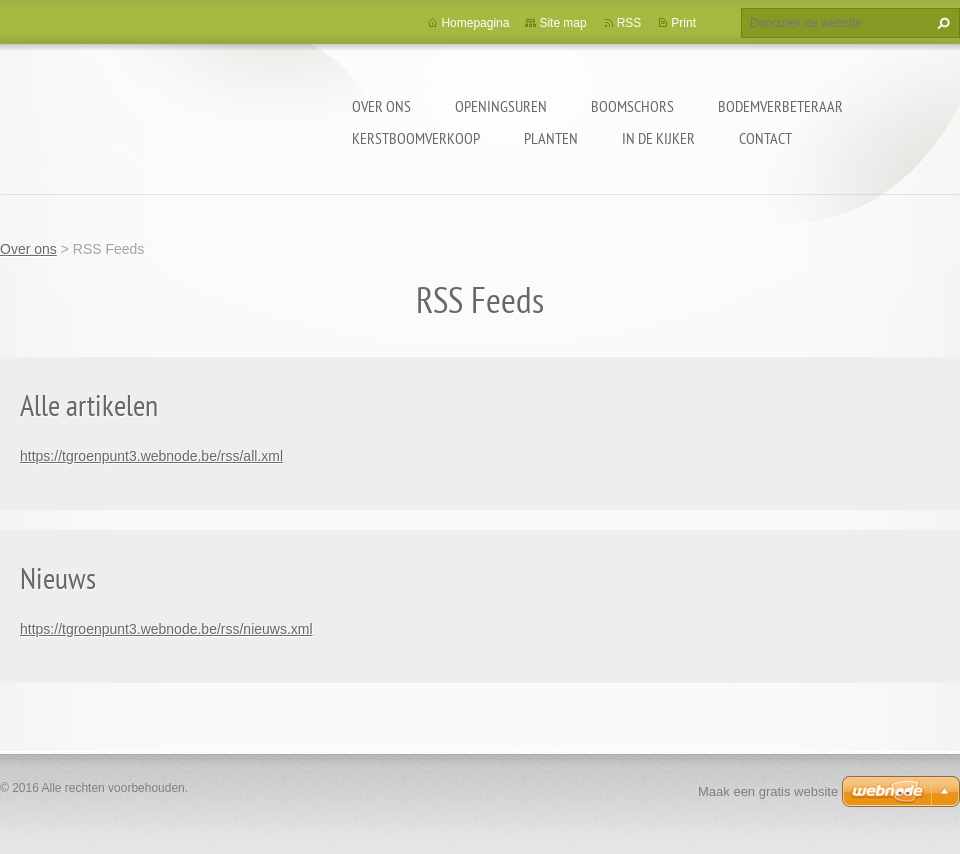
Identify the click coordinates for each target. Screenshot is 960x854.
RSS (629, 23)
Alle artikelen (89, 404)
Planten (551, 138)
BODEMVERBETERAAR (780, 106)
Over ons (381, 106)
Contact (765, 138)
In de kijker (658, 138)
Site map (562, 23)
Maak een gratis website (768, 791)
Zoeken (941, 23)
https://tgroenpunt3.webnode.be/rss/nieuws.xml (166, 629)
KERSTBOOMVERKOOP (416, 138)
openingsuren (501, 106)
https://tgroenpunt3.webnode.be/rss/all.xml (151, 456)
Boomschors (632, 106)
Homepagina (475, 23)
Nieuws (58, 577)
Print (683, 23)
